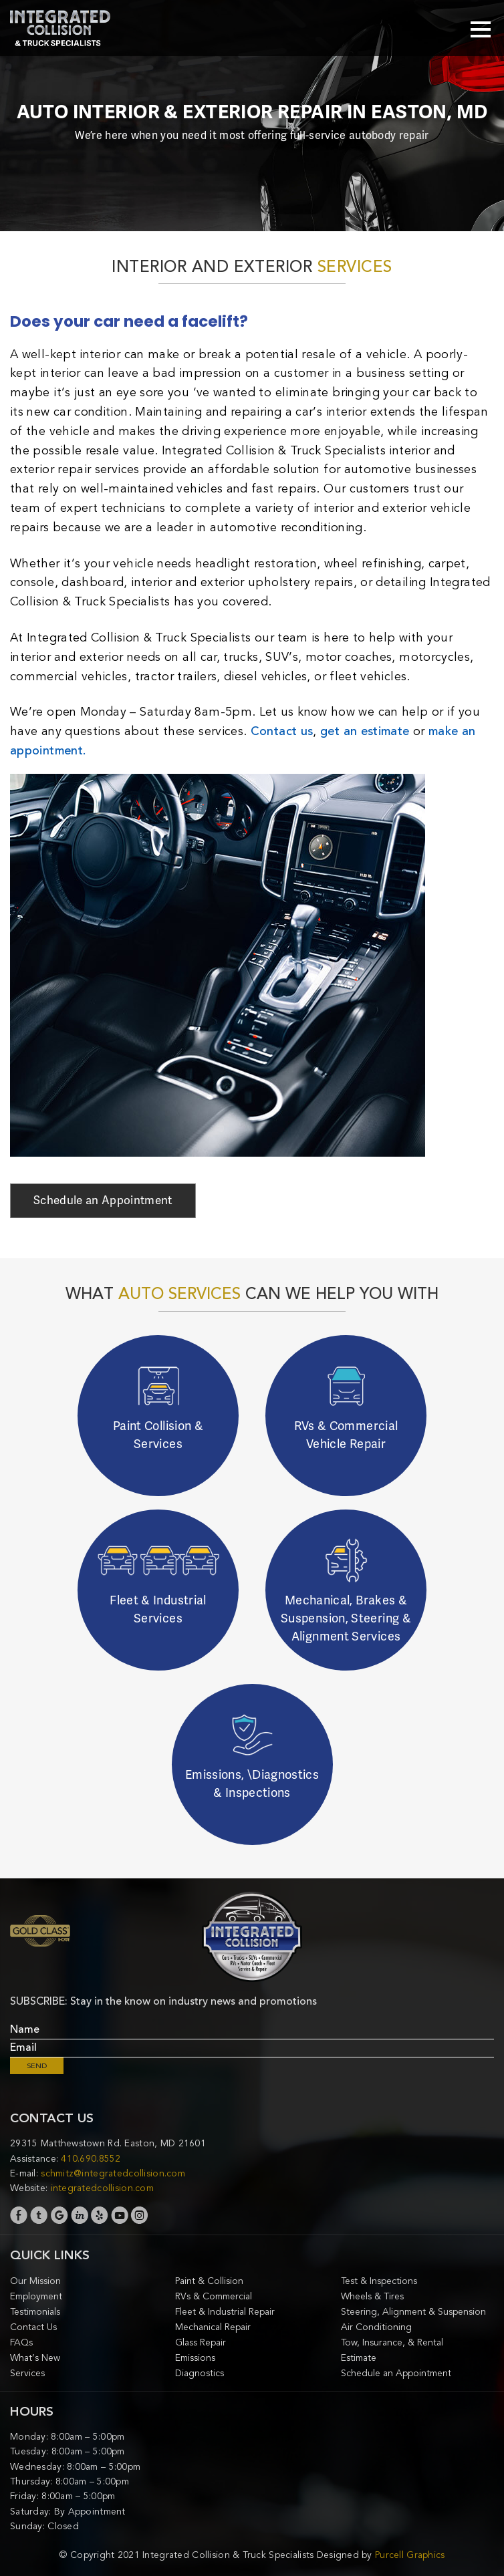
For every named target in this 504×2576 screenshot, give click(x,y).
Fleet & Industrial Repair (225, 2312)
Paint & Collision (209, 2281)
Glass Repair (200, 2342)
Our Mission (35, 2281)
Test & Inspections (379, 2281)
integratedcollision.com (102, 2188)
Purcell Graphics (410, 2555)
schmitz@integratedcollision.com (113, 2173)
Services (27, 2373)
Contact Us (33, 2327)
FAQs (21, 2342)
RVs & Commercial (213, 2296)
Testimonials (35, 2312)
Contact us (282, 731)
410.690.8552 (90, 2159)
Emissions (195, 2358)
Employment (36, 2296)
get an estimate (364, 731)
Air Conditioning (376, 2327)
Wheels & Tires (372, 2296)
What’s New (35, 2358)
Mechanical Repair (213, 2327)
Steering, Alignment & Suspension (413, 2312)
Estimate (358, 2358)
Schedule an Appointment (102, 1200)
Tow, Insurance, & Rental (392, 2342)
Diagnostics (199, 2373)
